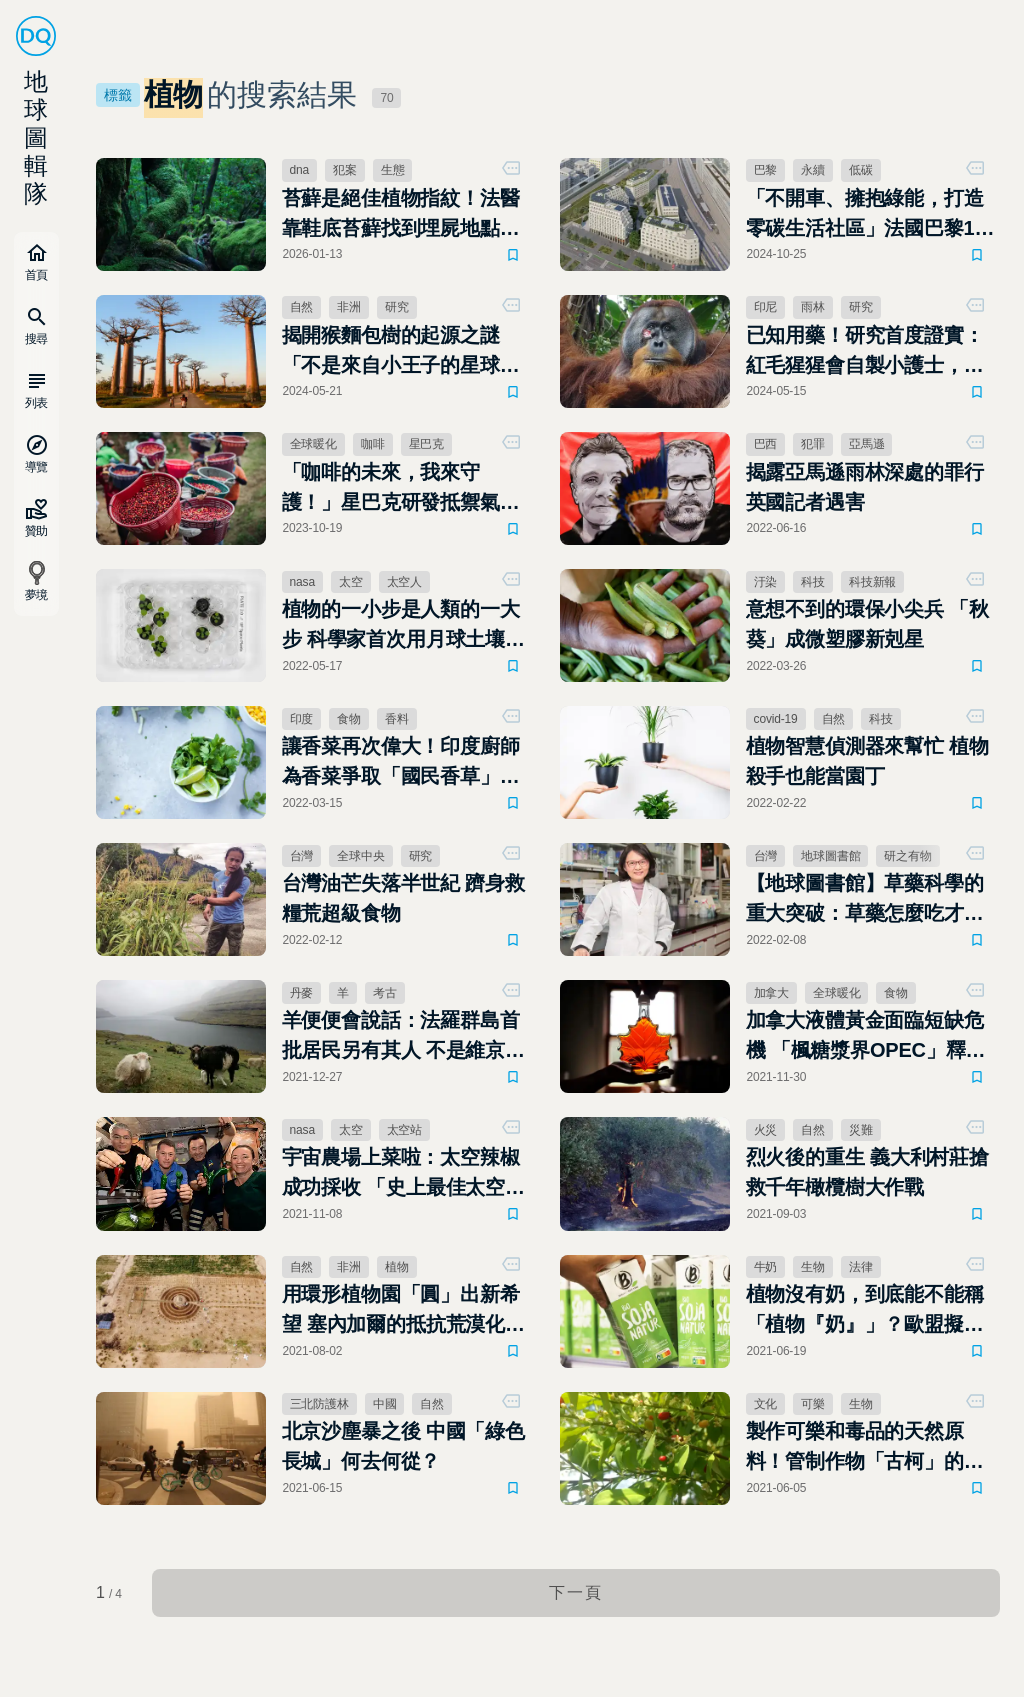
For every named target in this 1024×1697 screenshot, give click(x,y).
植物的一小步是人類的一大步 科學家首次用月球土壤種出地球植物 (403, 626)
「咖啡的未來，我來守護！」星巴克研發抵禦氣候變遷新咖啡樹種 (401, 489)
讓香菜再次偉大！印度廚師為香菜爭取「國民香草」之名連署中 (401, 763)
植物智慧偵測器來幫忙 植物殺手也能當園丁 (867, 761)
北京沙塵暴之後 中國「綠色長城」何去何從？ (403, 1446)
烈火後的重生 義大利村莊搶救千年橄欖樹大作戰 (867, 1172)
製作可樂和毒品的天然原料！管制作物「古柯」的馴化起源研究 (865, 1448)
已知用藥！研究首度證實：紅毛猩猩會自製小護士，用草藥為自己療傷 (865, 352)
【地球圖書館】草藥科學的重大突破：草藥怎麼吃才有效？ (865, 900)
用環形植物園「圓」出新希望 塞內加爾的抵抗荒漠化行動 (403, 1311)
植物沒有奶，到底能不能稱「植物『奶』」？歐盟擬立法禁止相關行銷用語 (865, 1311)
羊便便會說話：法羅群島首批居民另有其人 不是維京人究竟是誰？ (403, 1037)
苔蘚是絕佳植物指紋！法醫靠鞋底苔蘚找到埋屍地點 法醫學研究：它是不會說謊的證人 (401, 215)
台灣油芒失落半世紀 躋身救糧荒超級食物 (403, 898)
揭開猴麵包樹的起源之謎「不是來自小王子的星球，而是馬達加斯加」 (401, 352)
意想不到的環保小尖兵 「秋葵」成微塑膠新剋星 (867, 624)
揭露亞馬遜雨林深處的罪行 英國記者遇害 (865, 487)
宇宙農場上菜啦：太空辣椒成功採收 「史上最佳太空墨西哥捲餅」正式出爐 (403, 1174)
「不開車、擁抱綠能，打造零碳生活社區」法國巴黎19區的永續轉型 (866, 215)
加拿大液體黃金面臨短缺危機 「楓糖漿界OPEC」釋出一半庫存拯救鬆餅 (866, 1037)
